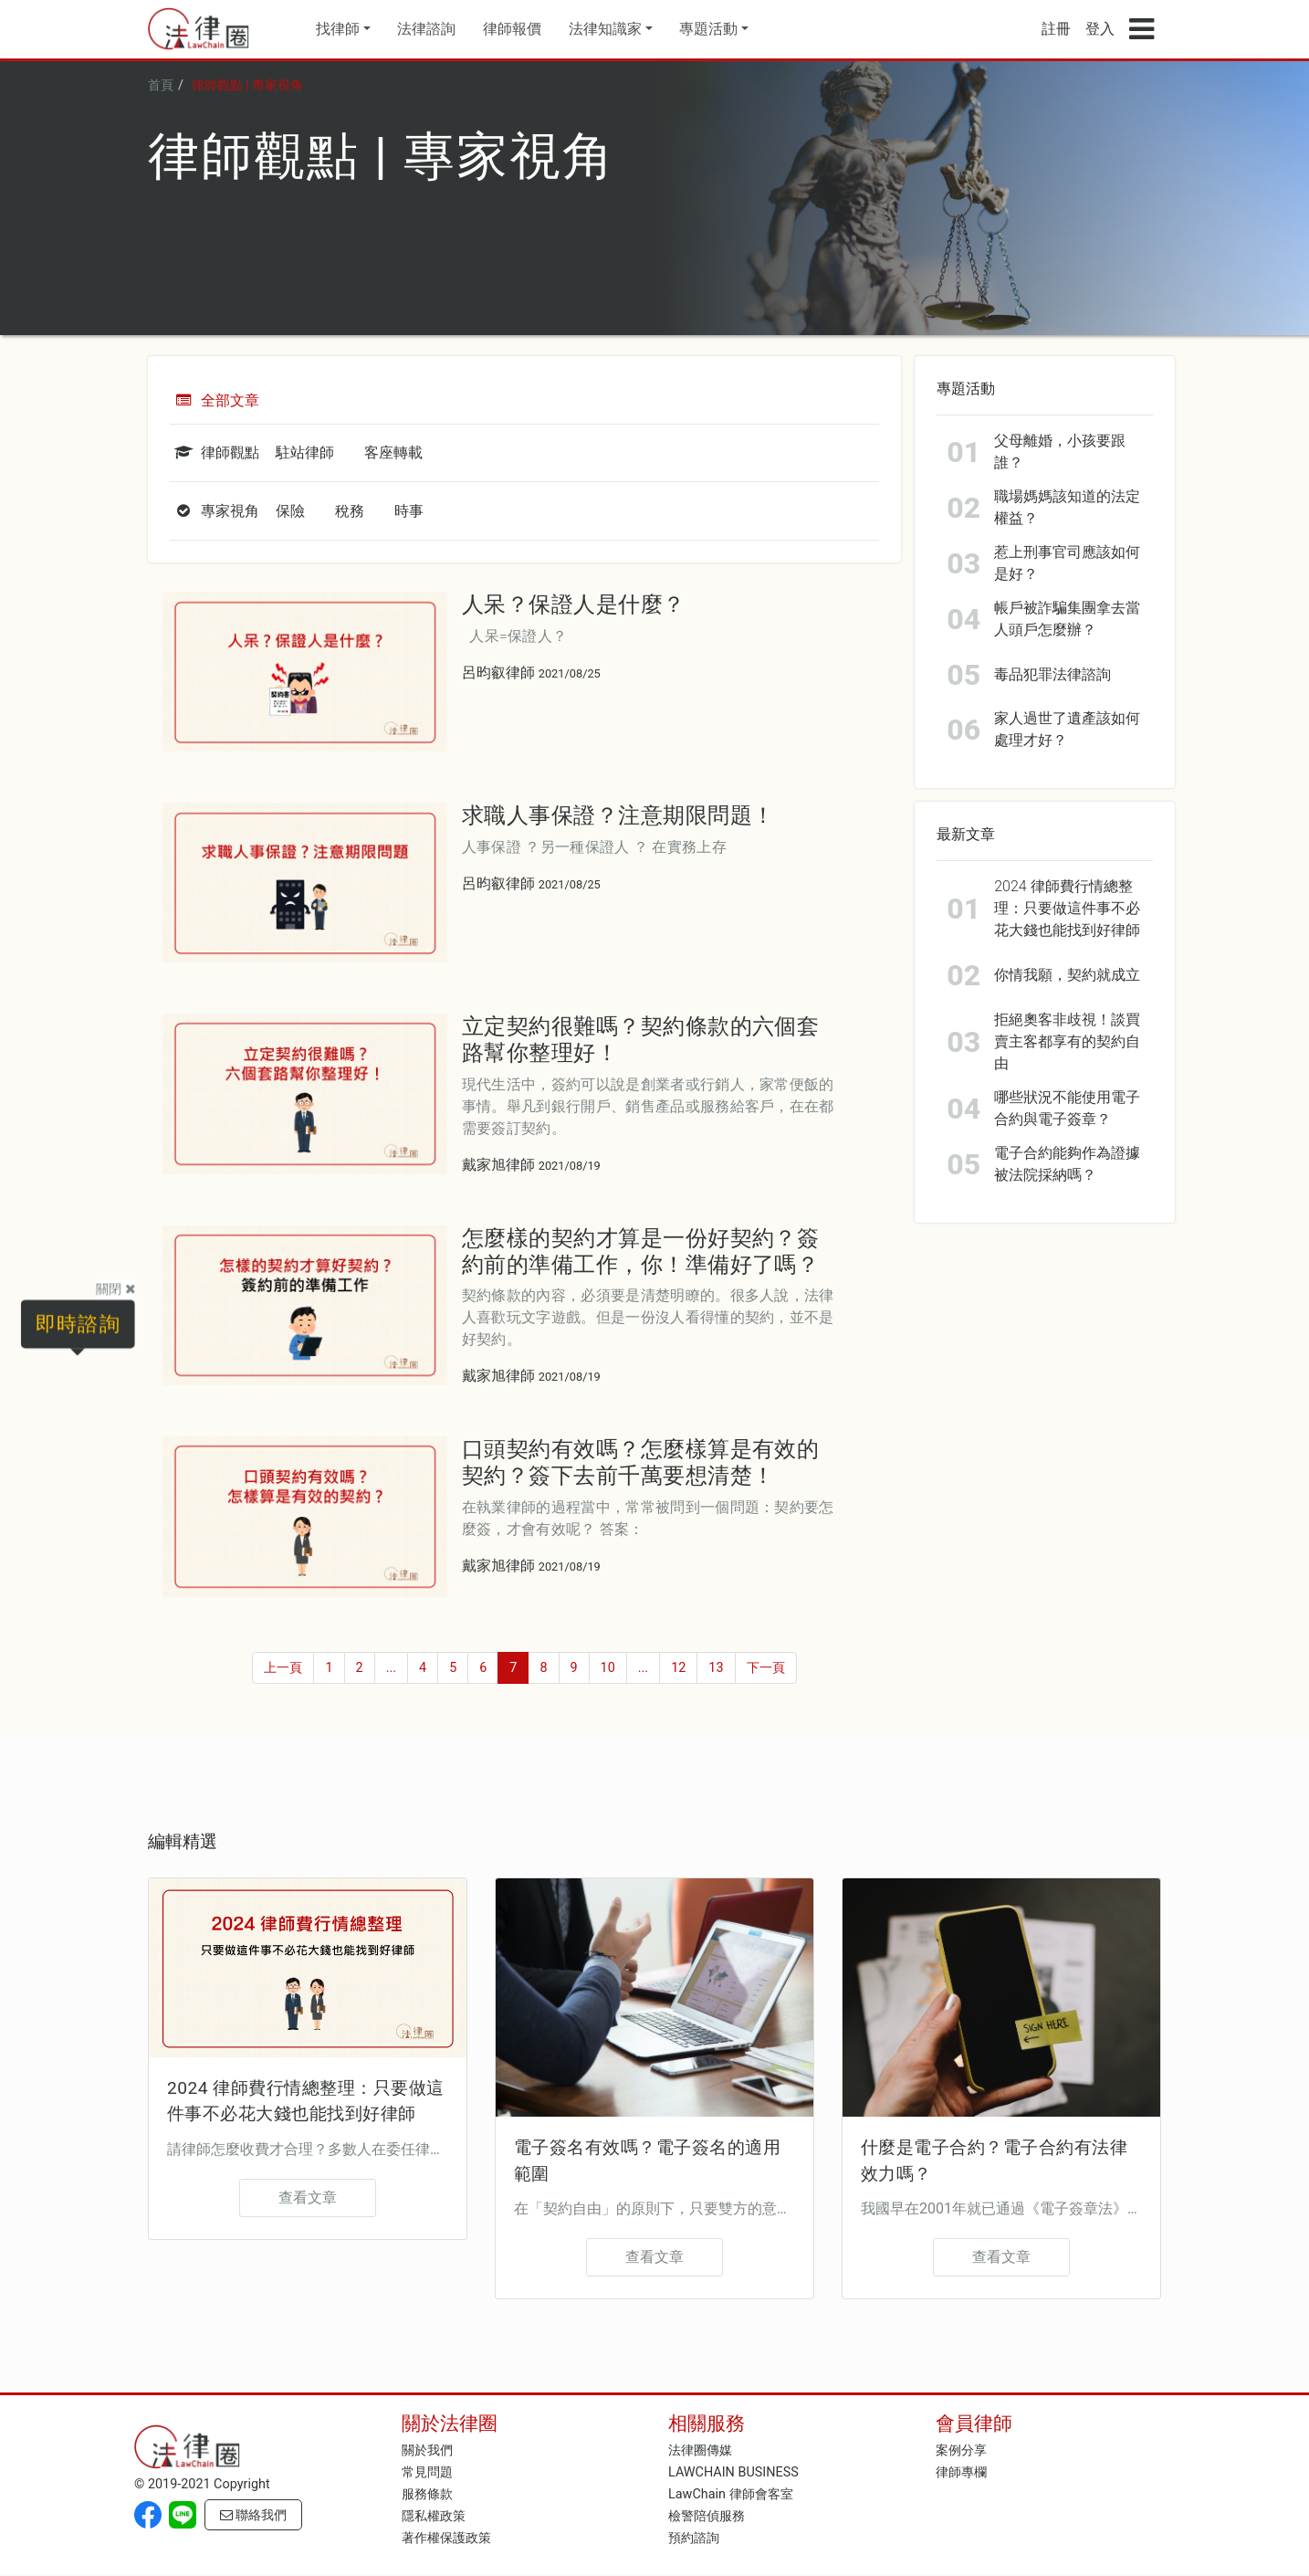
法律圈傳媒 (700, 2448)
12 (678, 1668)
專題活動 (708, 28)
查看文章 (307, 2197)
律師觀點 (214, 452)
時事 (409, 511)
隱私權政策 (434, 2514)
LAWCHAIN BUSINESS (733, 2470)
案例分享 (961, 2448)
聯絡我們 (254, 2513)
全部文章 (214, 400)
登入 (1100, 28)
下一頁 (766, 1668)
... (391, 1668)
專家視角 (214, 511)
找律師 (338, 28)
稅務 (349, 511)
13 (715, 1668)
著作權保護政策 (446, 2536)
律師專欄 (961, 2470)
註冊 (1056, 28)
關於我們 (427, 2448)
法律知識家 (605, 28)
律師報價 (512, 28)
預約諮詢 (693, 2536)
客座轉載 (393, 452)
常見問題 (427, 2470)
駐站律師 (305, 452)
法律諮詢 (426, 28)
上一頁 (283, 1668)
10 (608, 1668)
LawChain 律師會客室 (730, 2492)
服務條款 (427, 2492)
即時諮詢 (77, 1323)
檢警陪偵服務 (706, 2514)
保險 (290, 511)
